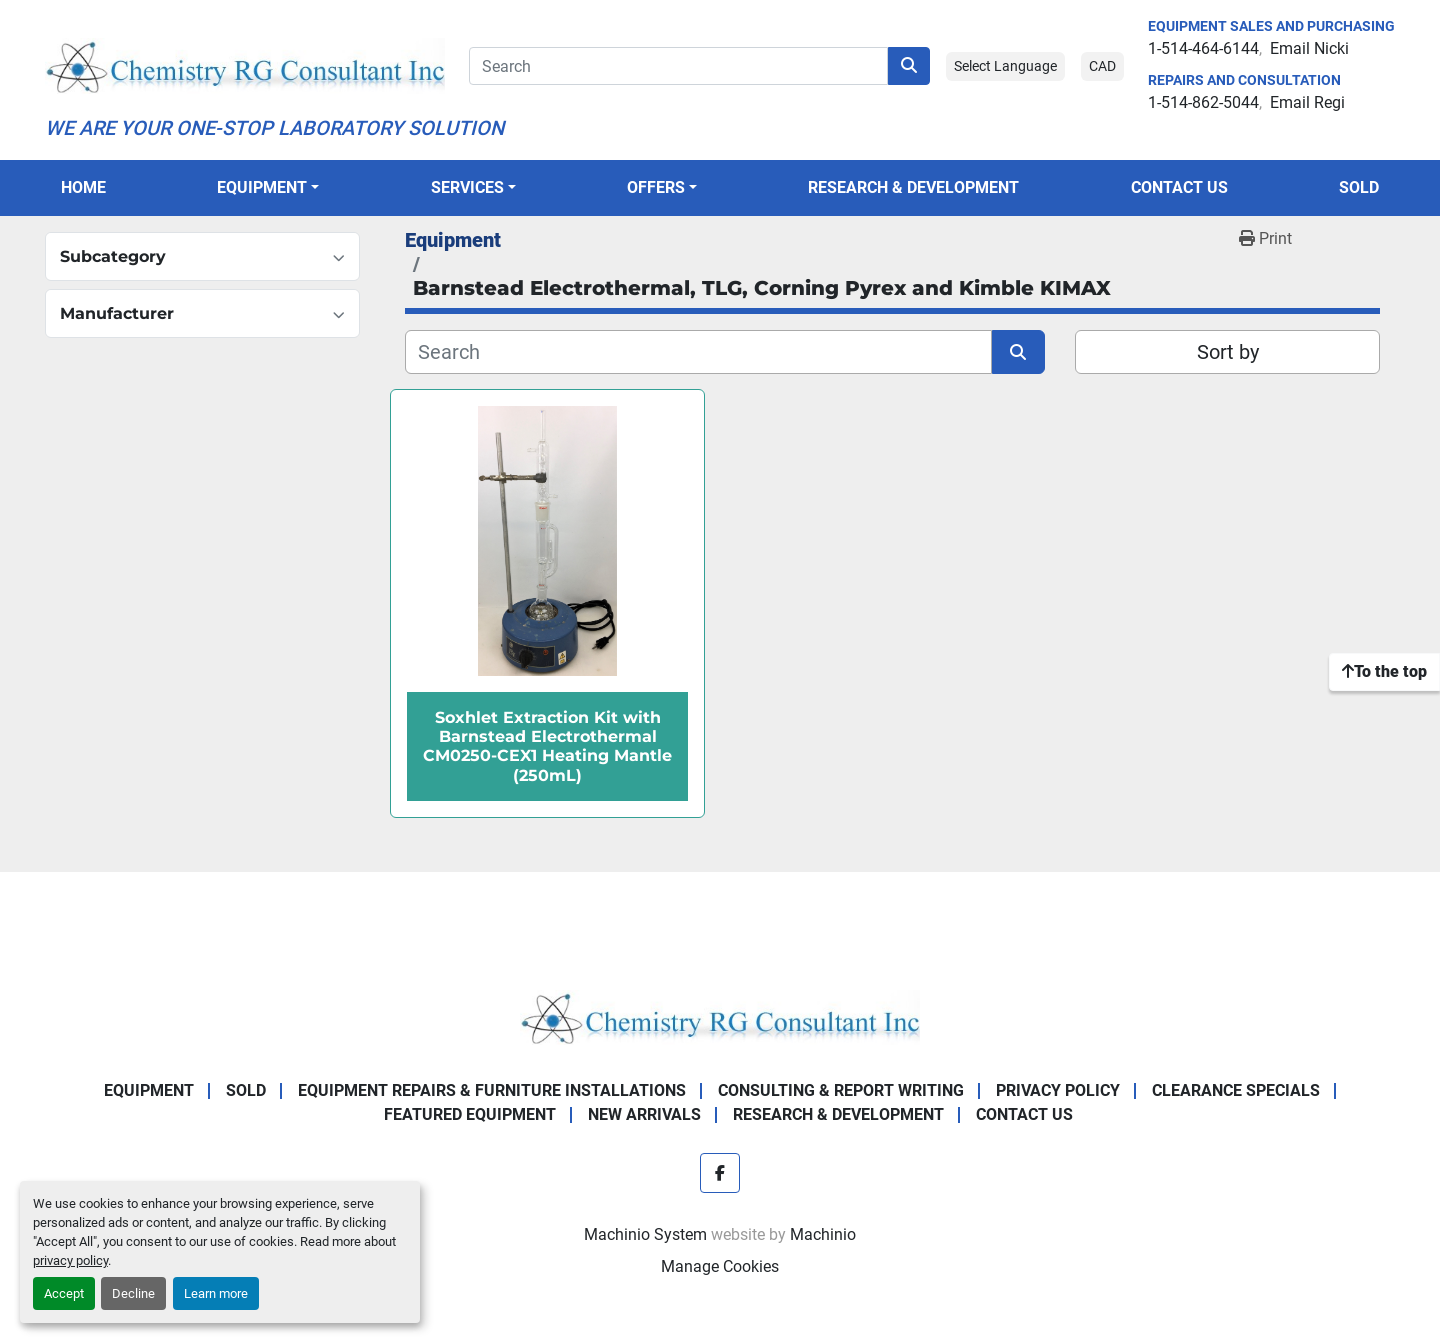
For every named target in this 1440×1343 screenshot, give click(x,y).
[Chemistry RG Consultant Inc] (720, 1016)
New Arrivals (644, 1114)
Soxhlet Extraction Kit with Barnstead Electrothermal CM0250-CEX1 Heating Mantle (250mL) (547, 746)
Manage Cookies (720, 1266)
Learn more (216, 1293)
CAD (1102, 66)
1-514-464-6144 (1203, 48)
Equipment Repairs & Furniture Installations (492, 1090)
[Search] (678, 66)
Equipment (262, 187)
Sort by (1228, 352)
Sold (1359, 187)
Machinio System (645, 1234)
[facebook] (720, 1173)
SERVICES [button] (467, 187)
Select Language (1005, 66)
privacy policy (70, 1260)
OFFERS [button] (656, 187)
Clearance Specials (1236, 1090)
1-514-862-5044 (1203, 102)
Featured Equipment (470, 1114)
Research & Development (913, 187)
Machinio (823, 1234)
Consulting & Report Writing (841, 1090)
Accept (64, 1293)
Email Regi (1307, 102)
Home (83, 187)
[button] (268, 188)
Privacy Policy (1058, 1090)
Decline (133, 1293)
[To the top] (1384, 672)
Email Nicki (1309, 48)
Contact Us (1179, 187)
